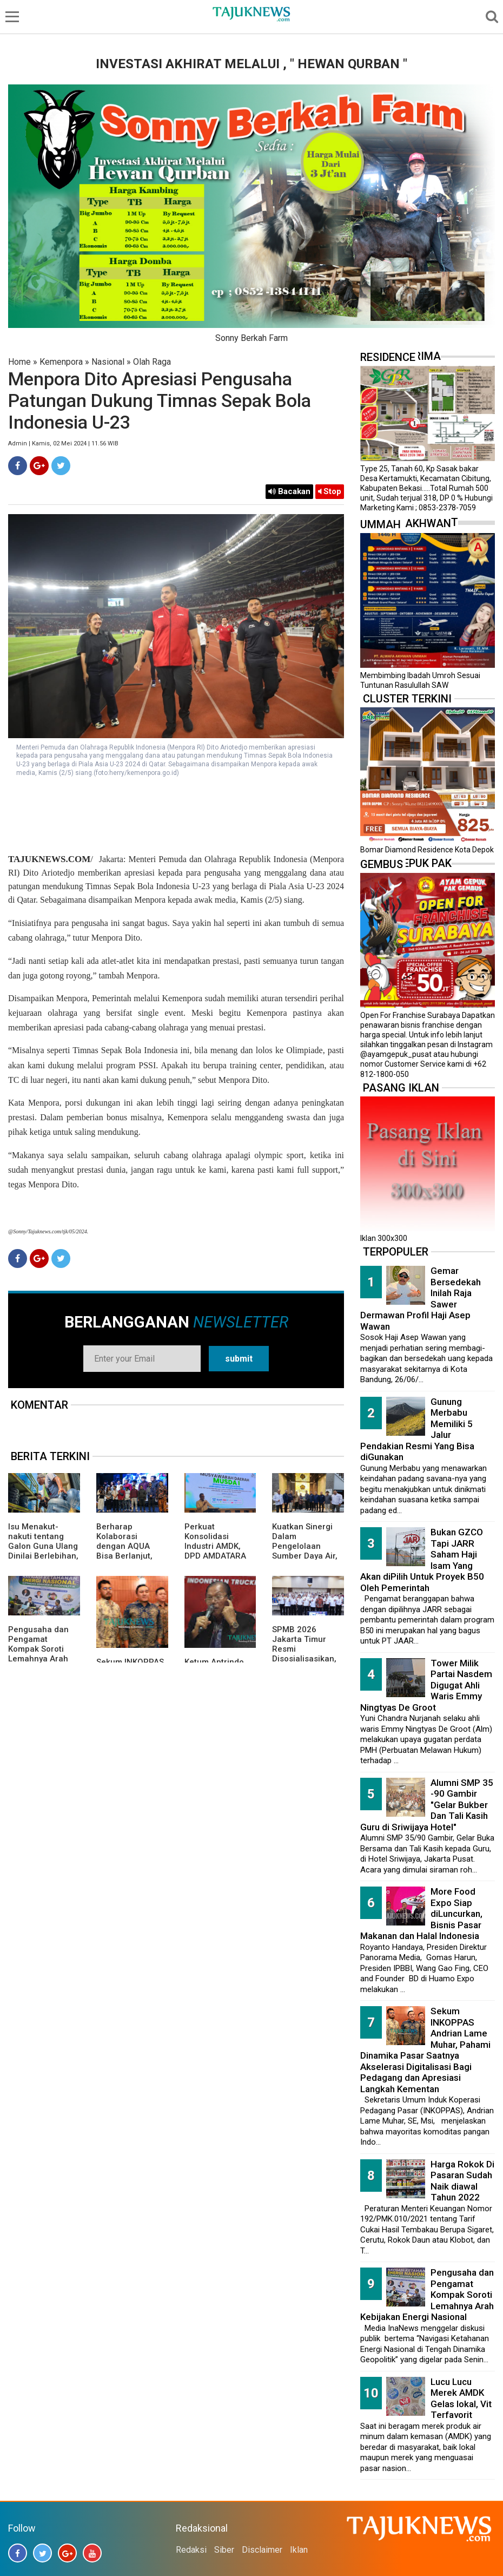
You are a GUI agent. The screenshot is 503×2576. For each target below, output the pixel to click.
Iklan (299, 2550)
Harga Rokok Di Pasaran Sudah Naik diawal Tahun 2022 (462, 2181)
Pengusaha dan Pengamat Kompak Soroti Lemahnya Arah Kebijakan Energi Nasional (40, 1654)
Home (19, 362)
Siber (224, 2550)
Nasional (107, 362)
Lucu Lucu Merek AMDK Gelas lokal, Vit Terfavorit (461, 2398)
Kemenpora (61, 362)
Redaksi (191, 2550)
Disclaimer (262, 2550)
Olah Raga (152, 362)
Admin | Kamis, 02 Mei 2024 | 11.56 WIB (63, 443)
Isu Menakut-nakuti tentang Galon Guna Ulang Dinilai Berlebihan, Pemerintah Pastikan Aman (43, 1551)
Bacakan (289, 491)
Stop (329, 491)
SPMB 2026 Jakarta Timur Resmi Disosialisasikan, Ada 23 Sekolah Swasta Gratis (304, 1654)
